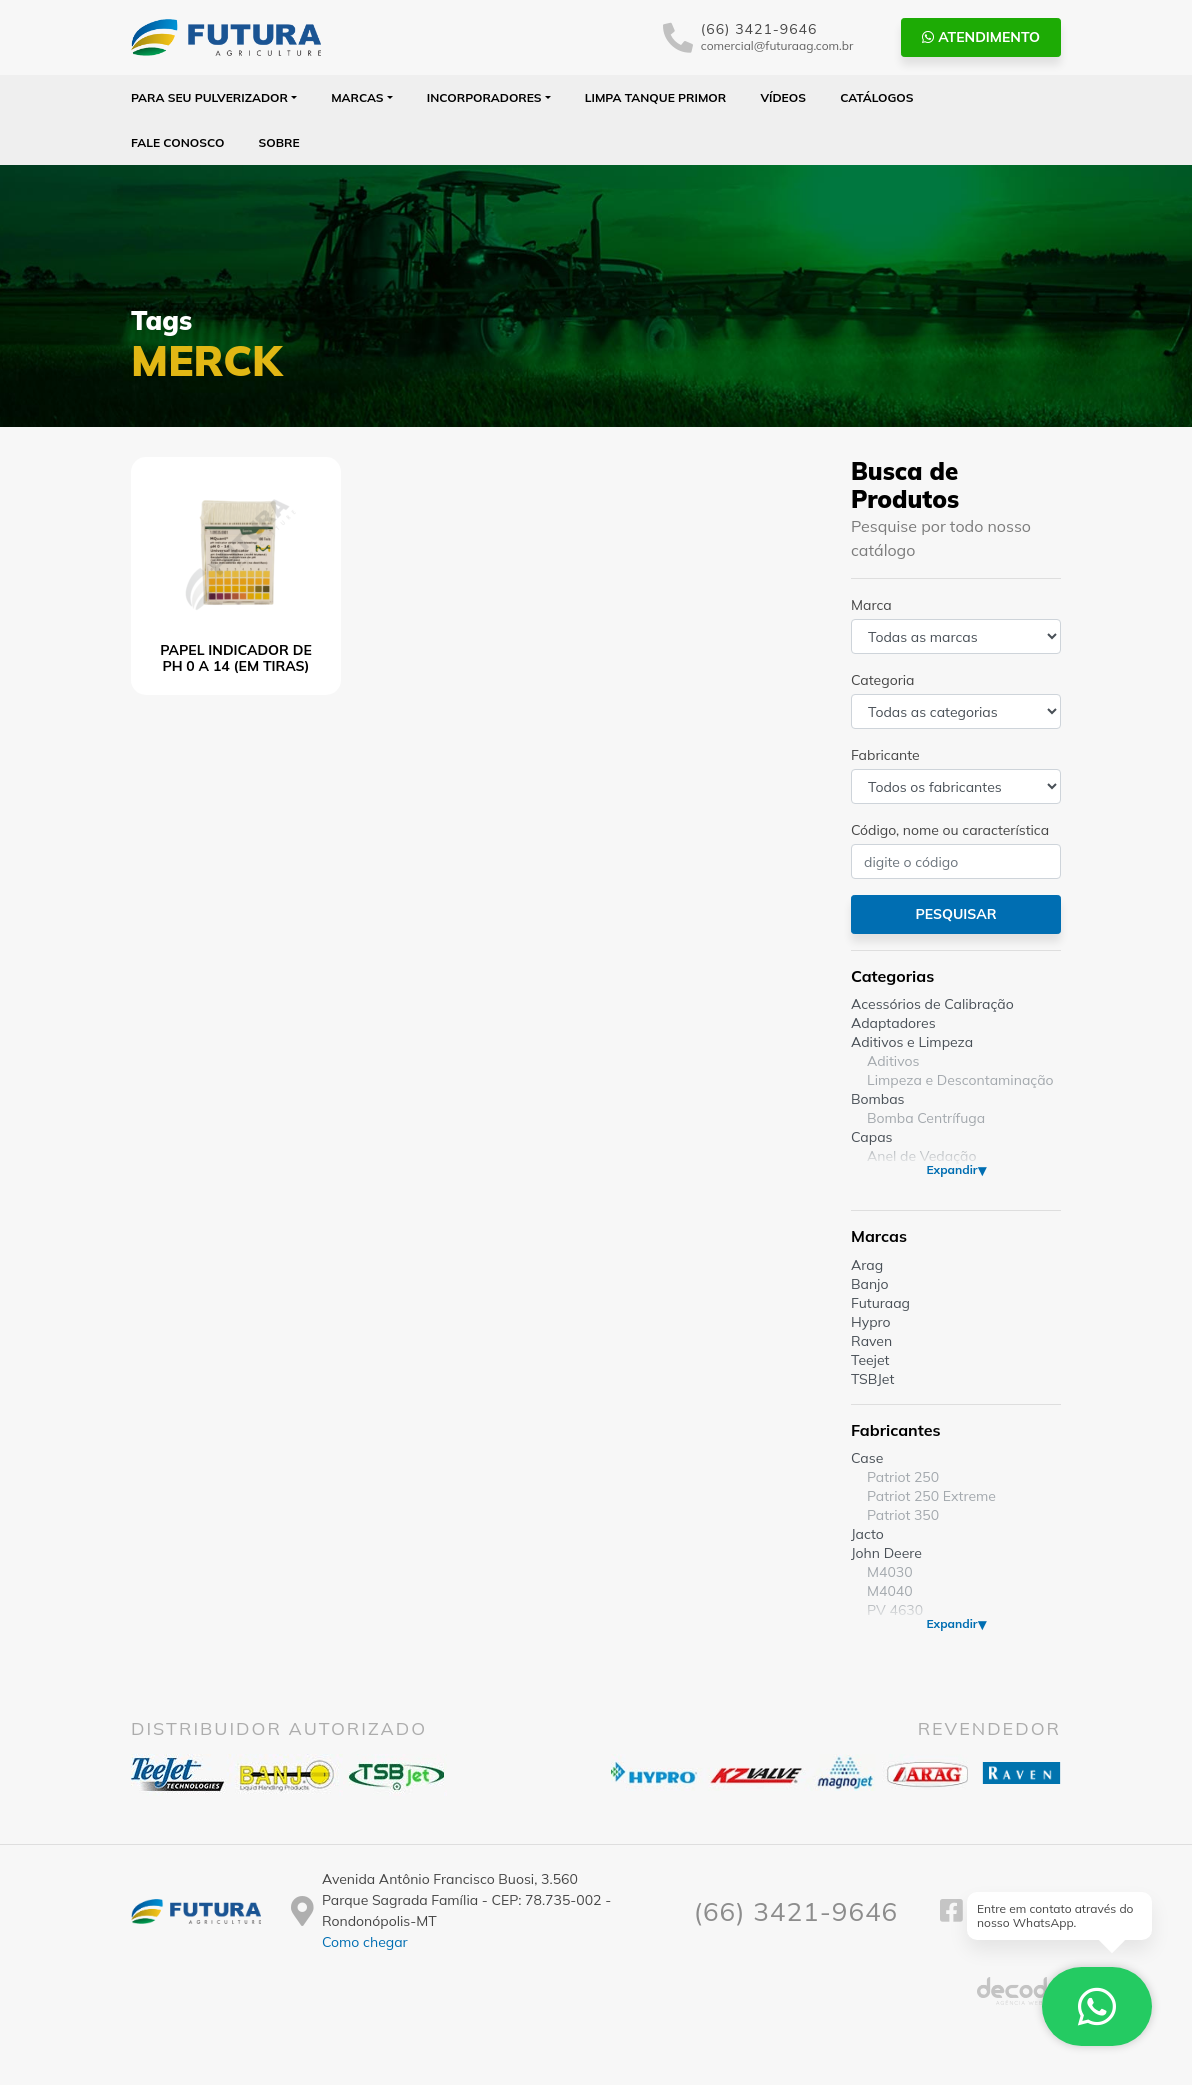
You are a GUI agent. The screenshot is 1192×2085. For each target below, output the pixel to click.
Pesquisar (955, 914)
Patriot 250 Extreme (931, 1496)
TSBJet (872, 1379)
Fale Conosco (177, 142)
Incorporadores (484, 97)
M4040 (890, 1591)
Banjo (869, 1284)
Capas (872, 1137)
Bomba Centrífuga (926, 1118)
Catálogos (876, 97)
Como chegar (365, 1942)
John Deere (886, 1553)
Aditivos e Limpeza (912, 1042)
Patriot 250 (903, 1477)
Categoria (882, 680)
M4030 (890, 1572)
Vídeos (783, 97)
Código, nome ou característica (950, 830)
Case (867, 1458)
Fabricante (885, 755)
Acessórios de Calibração (932, 1004)
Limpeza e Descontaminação (960, 1080)
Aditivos (893, 1061)
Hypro (871, 1322)
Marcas (357, 97)
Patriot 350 (903, 1515)
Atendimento (981, 37)
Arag (867, 1265)
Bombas (878, 1099)
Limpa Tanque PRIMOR (655, 97)
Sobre (279, 142)
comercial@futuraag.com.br (777, 45)
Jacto (867, 1534)
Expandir (951, 1169)
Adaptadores (893, 1023)
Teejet (870, 1360)
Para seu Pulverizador (209, 97)
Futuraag (880, 1303)
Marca (871, 605)
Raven (871, 1341)
